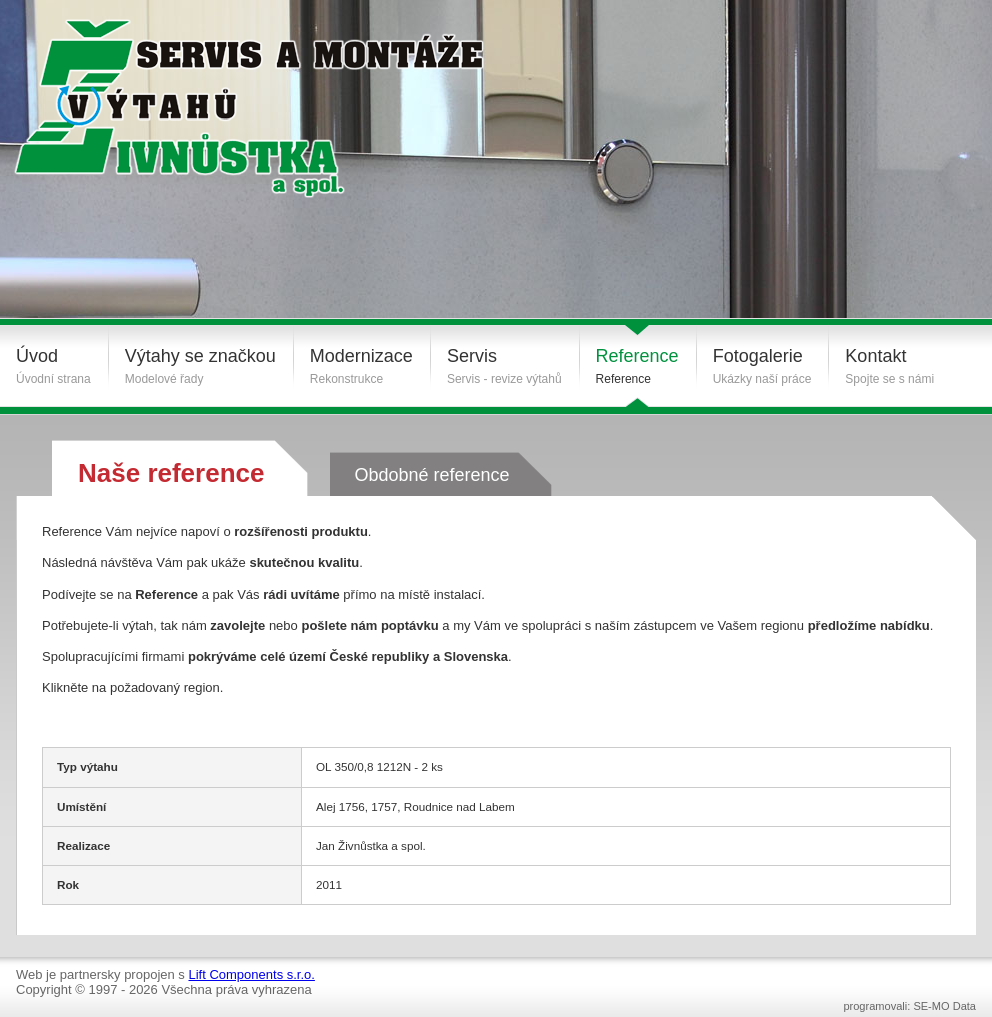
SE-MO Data (944, 1006)
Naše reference (171, 473)
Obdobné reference (431, 475)
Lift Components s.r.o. (251, 974)
